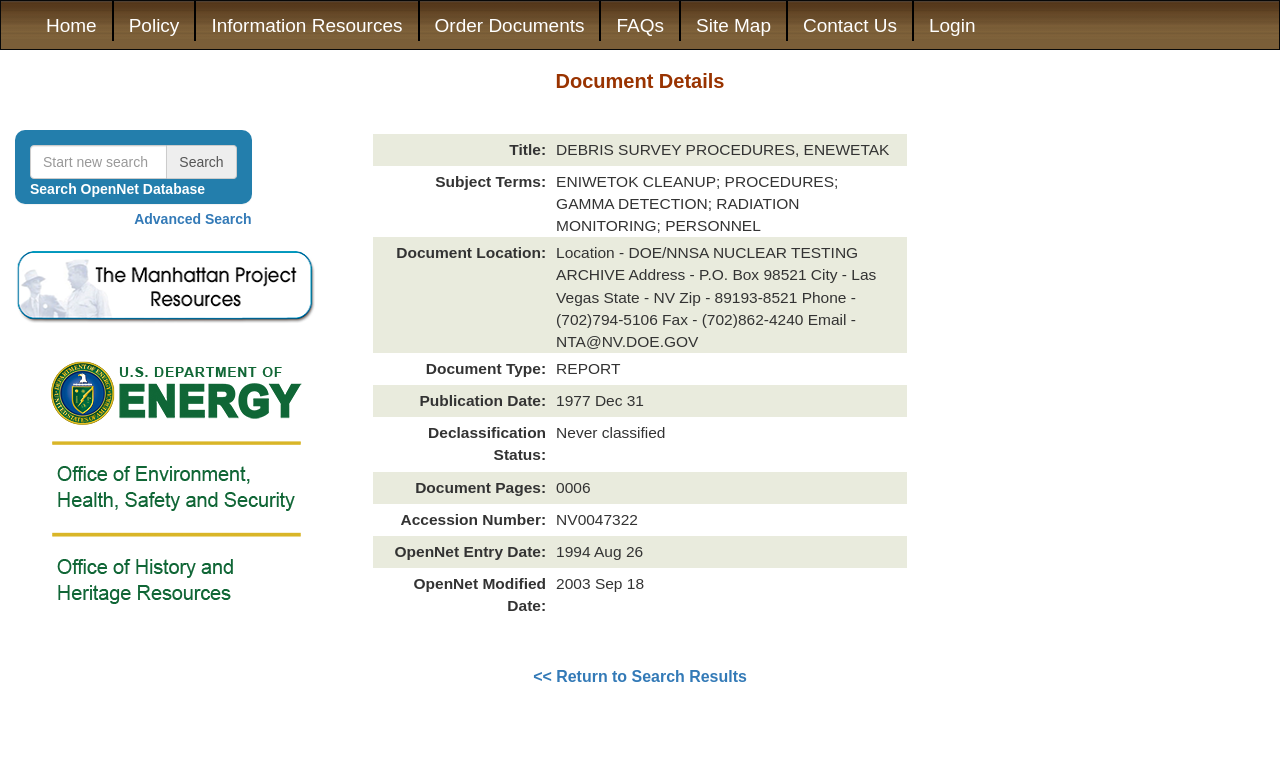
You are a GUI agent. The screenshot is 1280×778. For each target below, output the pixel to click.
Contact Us (850, 25)
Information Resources (306, 25)
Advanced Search (193, 219)
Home (71, 25)
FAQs (640, 25)
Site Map (733, 25)
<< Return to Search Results (640, 676)
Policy (154, 25)
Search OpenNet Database (117, 189)
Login (952, 25)
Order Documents (510, 25)
